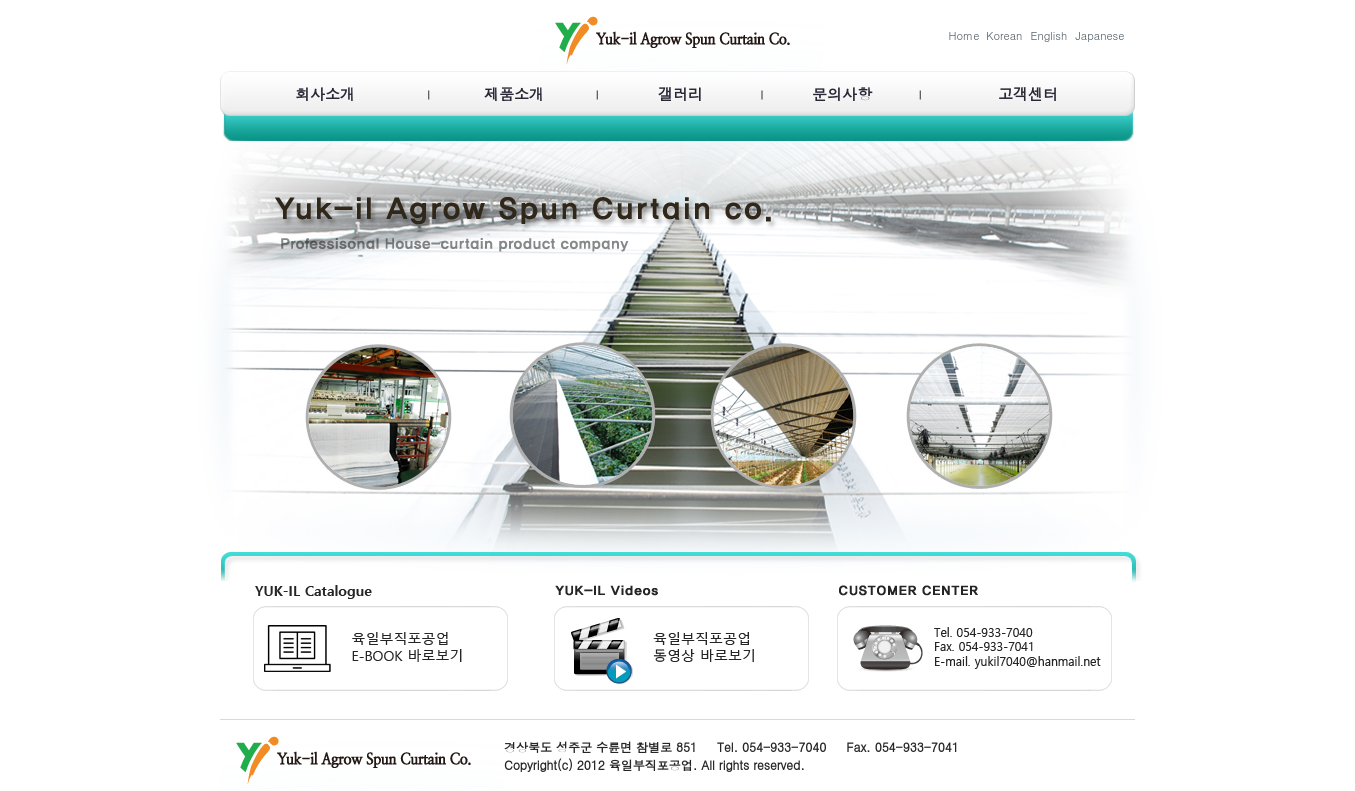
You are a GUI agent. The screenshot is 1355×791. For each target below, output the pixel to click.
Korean (1004, 35)
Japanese (1099, 35)
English (1049, 35)
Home (964, 35)
